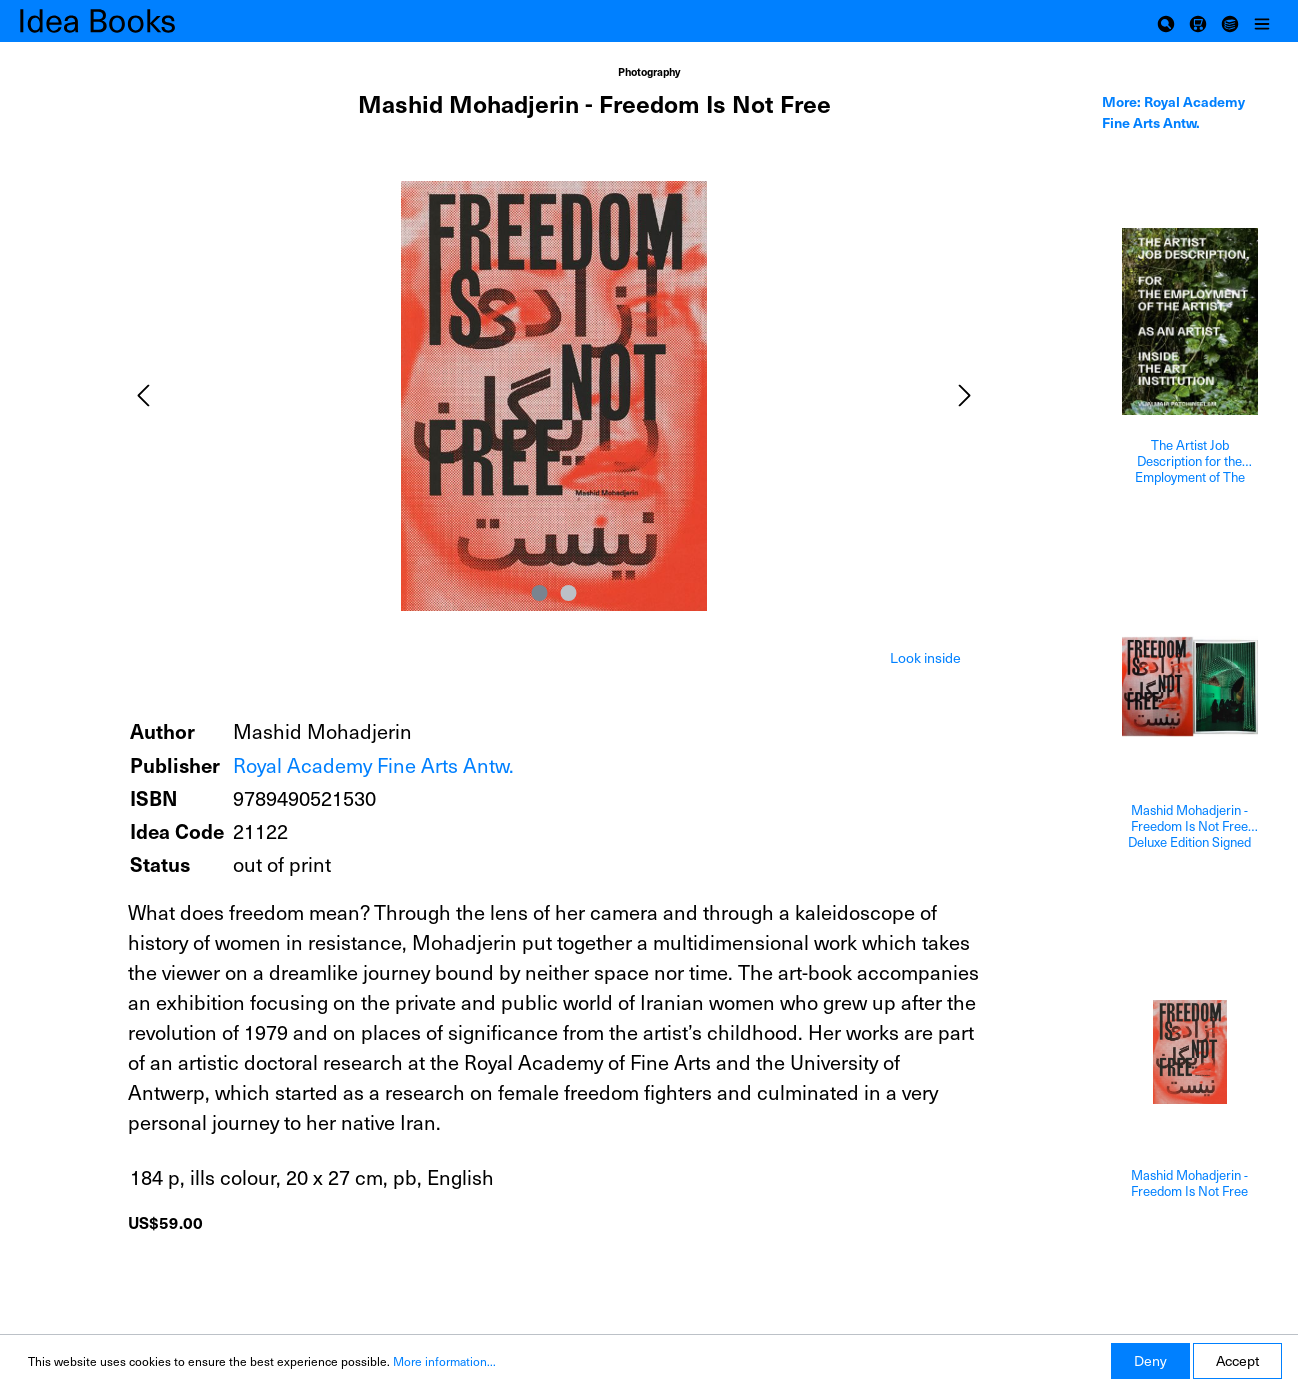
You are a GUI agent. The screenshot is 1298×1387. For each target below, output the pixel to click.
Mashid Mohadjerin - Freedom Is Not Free (1189, 1183)
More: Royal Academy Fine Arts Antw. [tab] (1173, 111)
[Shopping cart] (1198, 21)
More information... (444, 1361)
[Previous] (143, 395)
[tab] (925, 656)
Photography (649, 71)
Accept (1237, 1360)
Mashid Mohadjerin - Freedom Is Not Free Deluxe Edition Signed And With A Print (1189, 826)
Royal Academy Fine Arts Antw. (373, 765)
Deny (1150, 1360)
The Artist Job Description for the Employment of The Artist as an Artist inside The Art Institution (1190, 461)
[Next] (965, 395)
